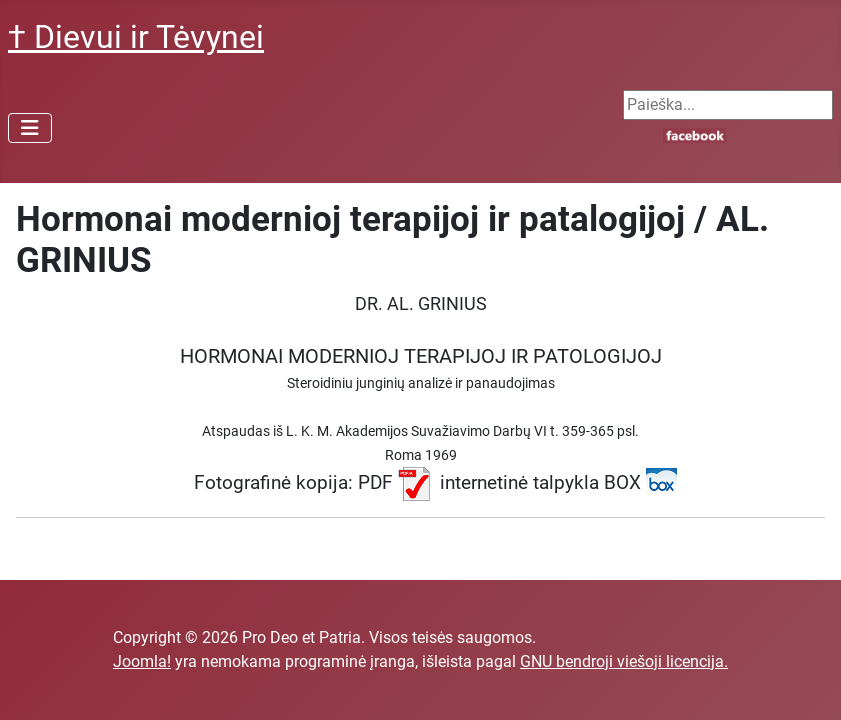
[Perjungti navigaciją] (30, 128)
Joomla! (142, 661)
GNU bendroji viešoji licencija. (624, 661)
